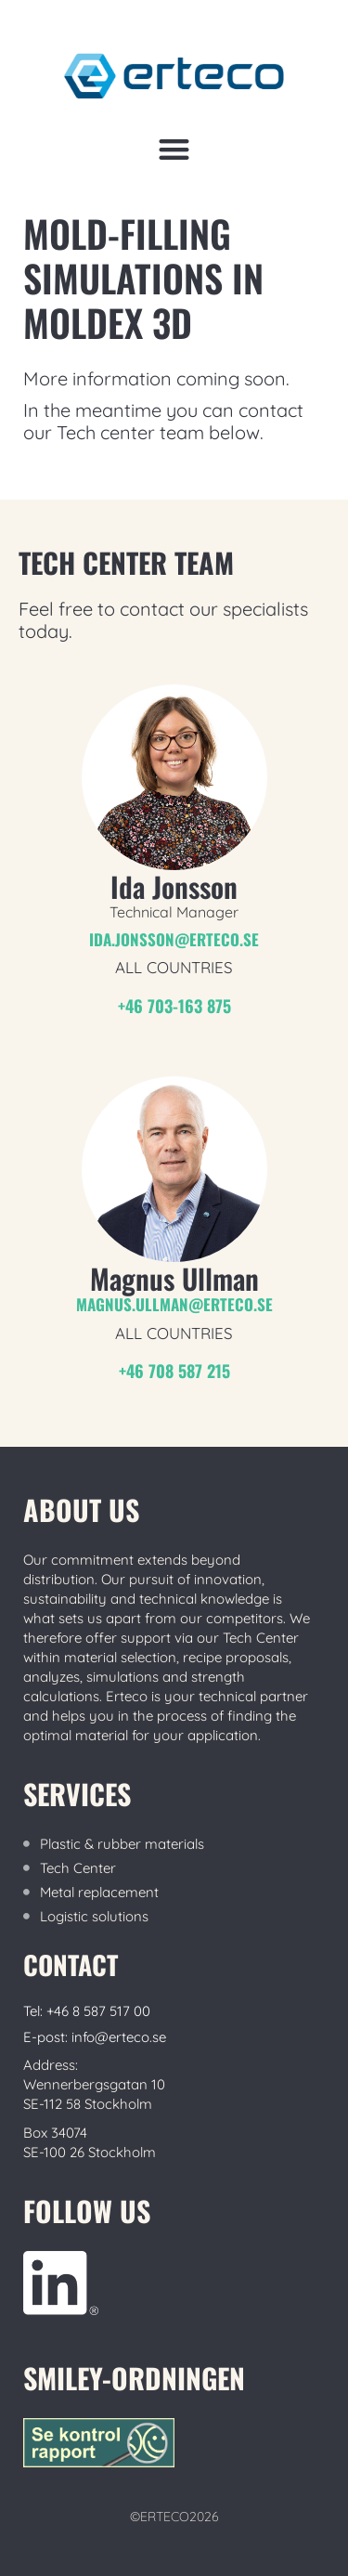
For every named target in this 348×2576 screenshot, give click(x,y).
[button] (174, 149)
